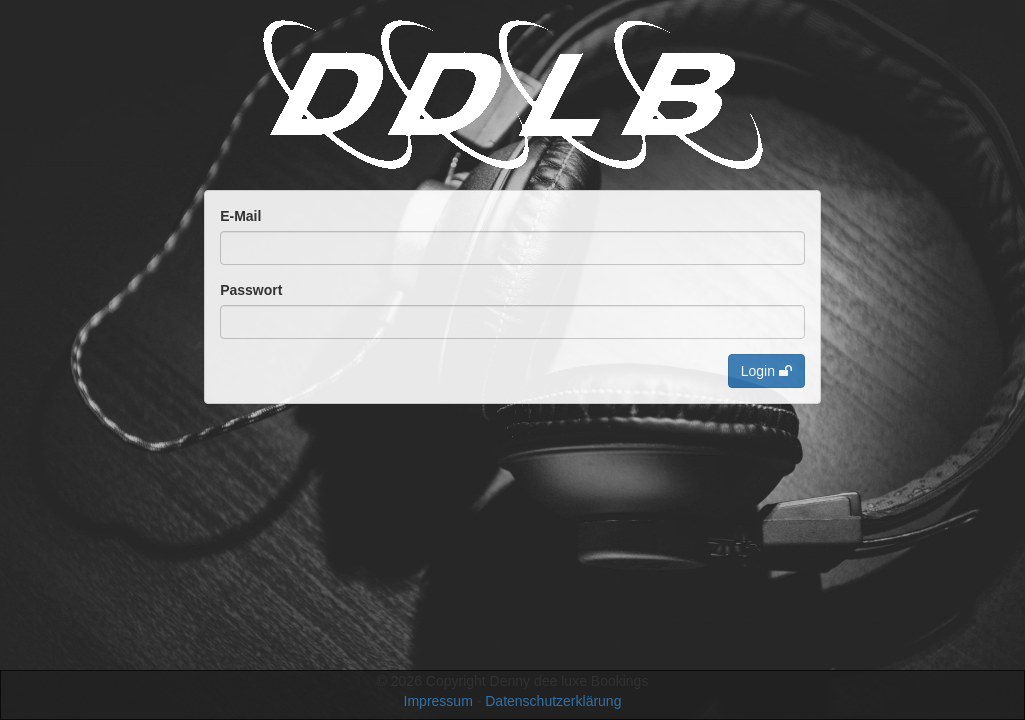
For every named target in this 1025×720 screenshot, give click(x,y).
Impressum (438, 701)
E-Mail (240, 216)
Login (766, 371)
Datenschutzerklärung (553, 701)
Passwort (251, 290)
